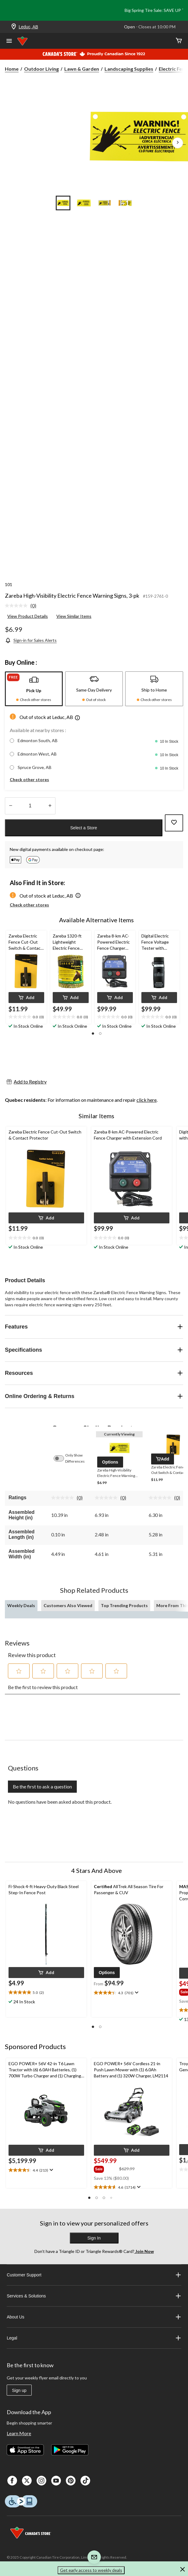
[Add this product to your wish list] (174, 822)
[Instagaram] (41, 2480)
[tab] (34, 688)
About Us (94, 2317)
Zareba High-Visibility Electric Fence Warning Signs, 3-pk (72, 595)
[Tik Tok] (85, 2480)
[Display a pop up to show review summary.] (136, 1992)
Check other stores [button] (29, 779)
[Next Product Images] (177, 142)
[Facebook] (12, 2480)
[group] (106, 2168)
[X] (27, 2480)
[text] (26, 1017)
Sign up (19, 2390)
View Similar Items (73, 616)
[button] (77, 718)
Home (12, 69)
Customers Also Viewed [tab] (68, 1605)
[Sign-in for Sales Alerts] (31, 640)
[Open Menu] (9, 41)
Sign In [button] (94, 2238)
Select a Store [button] (83, 827)
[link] (23, 606)
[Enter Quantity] (30, 806)
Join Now (144, 2251)
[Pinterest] (71, 2480)
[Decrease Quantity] (10, 806)
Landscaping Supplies (129, 69)
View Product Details (27, 616)
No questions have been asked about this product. (60, 1802)
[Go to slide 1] (63, 203)
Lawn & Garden (81, 69)
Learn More (19, 2433)
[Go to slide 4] (125, 203)
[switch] (62, 1458)
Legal (94, 2338)
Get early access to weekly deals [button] (91, 2570)
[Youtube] (56, 2480)
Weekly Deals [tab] (21, 1605)
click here (147, 1100)
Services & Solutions (94, 2296)
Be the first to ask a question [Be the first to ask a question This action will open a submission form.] (42, 1786)
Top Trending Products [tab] (124, 1605)
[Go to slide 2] (83, 203)
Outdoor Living (41, 69)
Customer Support (94, 2275)
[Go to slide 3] (104, 203)
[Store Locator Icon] (14, 26)
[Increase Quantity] (49, 806)
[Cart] (179, 41)
